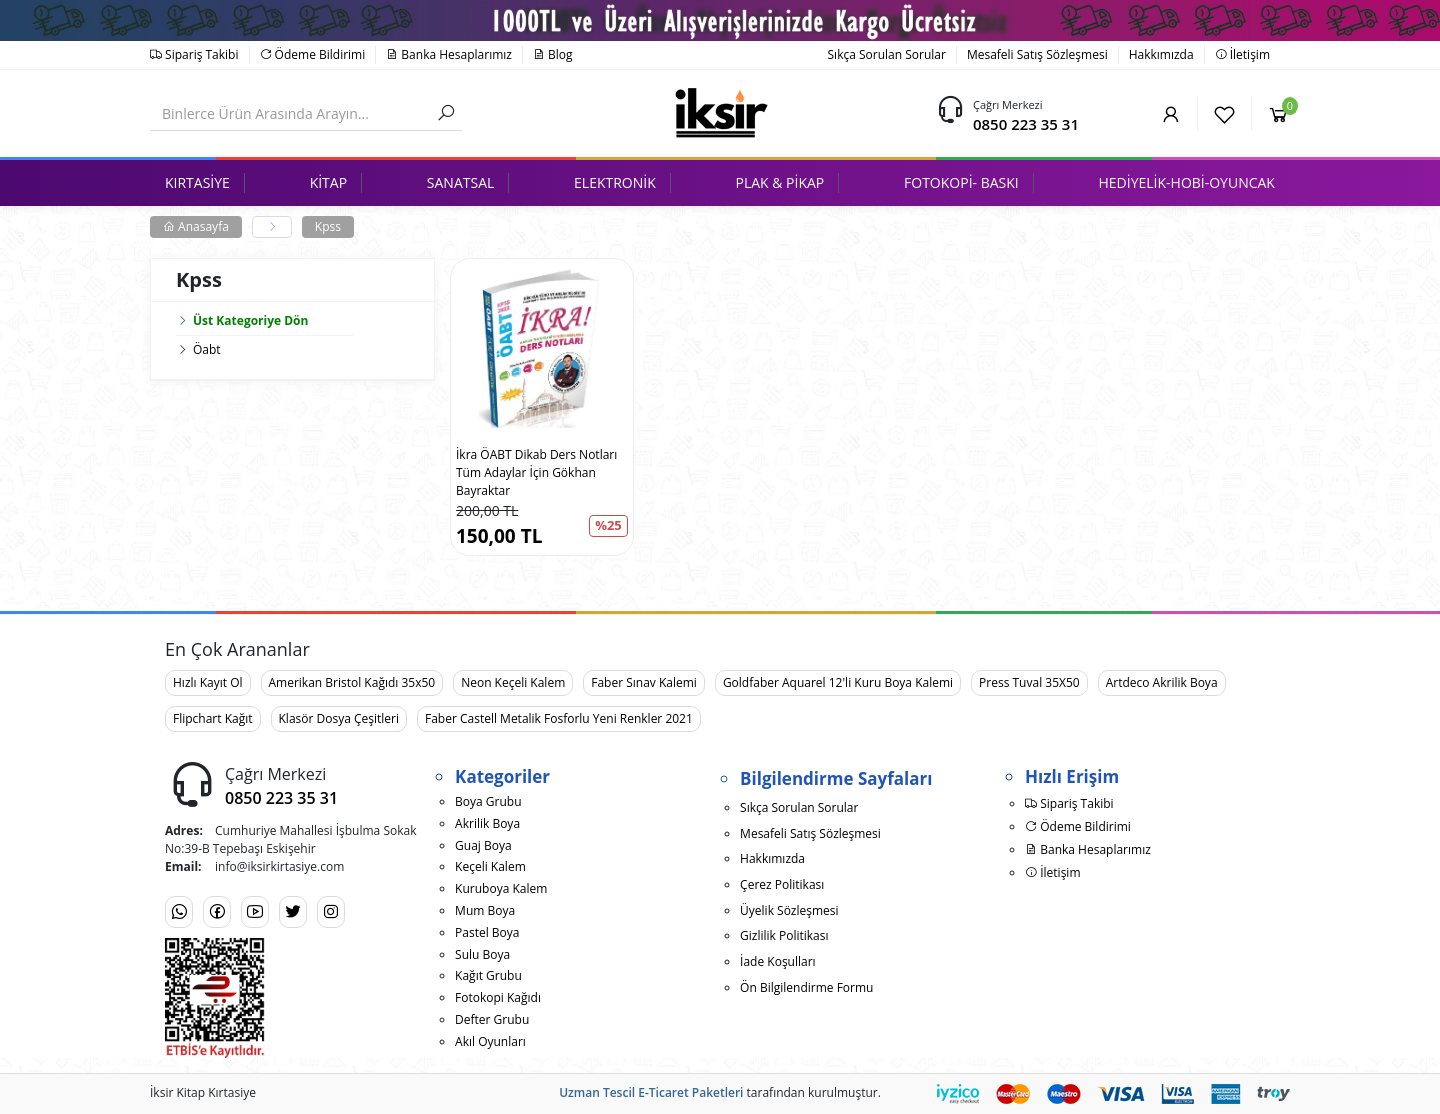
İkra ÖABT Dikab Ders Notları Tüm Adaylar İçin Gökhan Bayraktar (536, 472)
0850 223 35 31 (1026, 124)
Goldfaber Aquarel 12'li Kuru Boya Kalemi (838, 682)
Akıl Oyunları (490, 1041)
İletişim (1242, 54)
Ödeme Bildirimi (313, 54)
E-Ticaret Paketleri (690, 1092)
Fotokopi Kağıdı (498, 997)
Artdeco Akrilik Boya (1162, 682)
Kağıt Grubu (488, 975)
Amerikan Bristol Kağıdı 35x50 (352, 682)
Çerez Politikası (782, 884)
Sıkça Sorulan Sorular (887, 54)
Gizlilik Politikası (784, 935)
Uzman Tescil (597, 1092)
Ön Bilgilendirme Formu (806, 987)
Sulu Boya (482, 954)
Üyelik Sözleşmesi (789, 910)
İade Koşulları (778, 961)
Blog (553, 54)
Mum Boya (485, 910)
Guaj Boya (483, 845)
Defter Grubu (492, 1019)
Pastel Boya (487, 932)
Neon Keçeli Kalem (513, 682)
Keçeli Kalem (490, 866)
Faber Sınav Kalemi (644, 682)
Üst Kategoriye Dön (242, 320)
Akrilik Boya (487, 823)
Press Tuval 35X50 (1029, 682)
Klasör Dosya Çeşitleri (339, 718)
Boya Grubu (488, 801)
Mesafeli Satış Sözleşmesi (1037, 54)
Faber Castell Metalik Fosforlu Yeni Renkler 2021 (559, 718)
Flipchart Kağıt (213, 718)
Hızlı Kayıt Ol (208, 682)
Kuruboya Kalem (501, 888)
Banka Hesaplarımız (449, 54)
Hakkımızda (1161, 54)
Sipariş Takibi (194, 54)
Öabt (207, 349)
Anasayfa (196, 226)
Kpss (328, 226)
